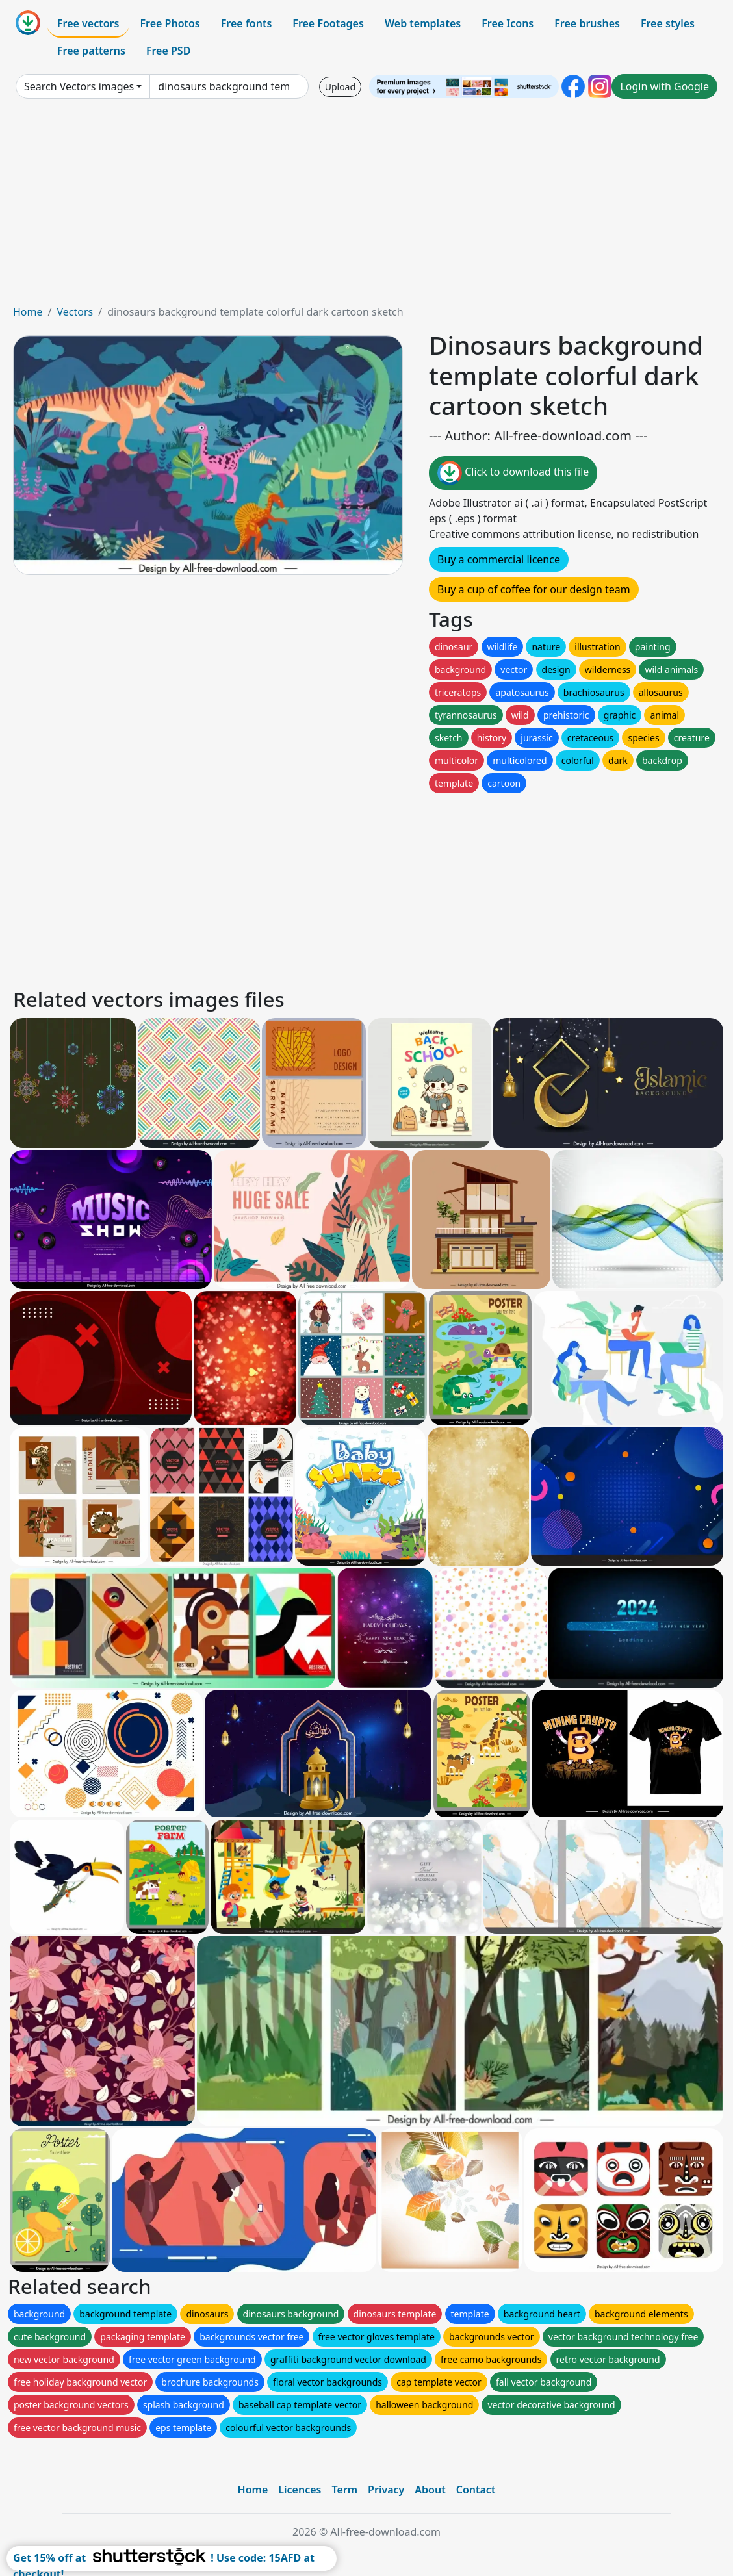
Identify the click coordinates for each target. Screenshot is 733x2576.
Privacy (386, 2489)
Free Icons (508, 23)
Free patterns (91, 51)
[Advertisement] (366, 207)
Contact (476, 2489)
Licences (299, 2489)
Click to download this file (513, 473)
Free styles (668, 23)
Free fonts (246, 23)
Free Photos (169, 23)
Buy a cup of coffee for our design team (533, 589)
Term (344, 2489)
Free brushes (587, 23)
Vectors (75, 312)
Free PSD (168, 51)
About (430, 2489)
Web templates (423, 23)
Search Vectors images (79, 86)
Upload (340, 87)
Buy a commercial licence (498, 559)
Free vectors (88, 23)
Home (28, 312)
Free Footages (328, 23)
